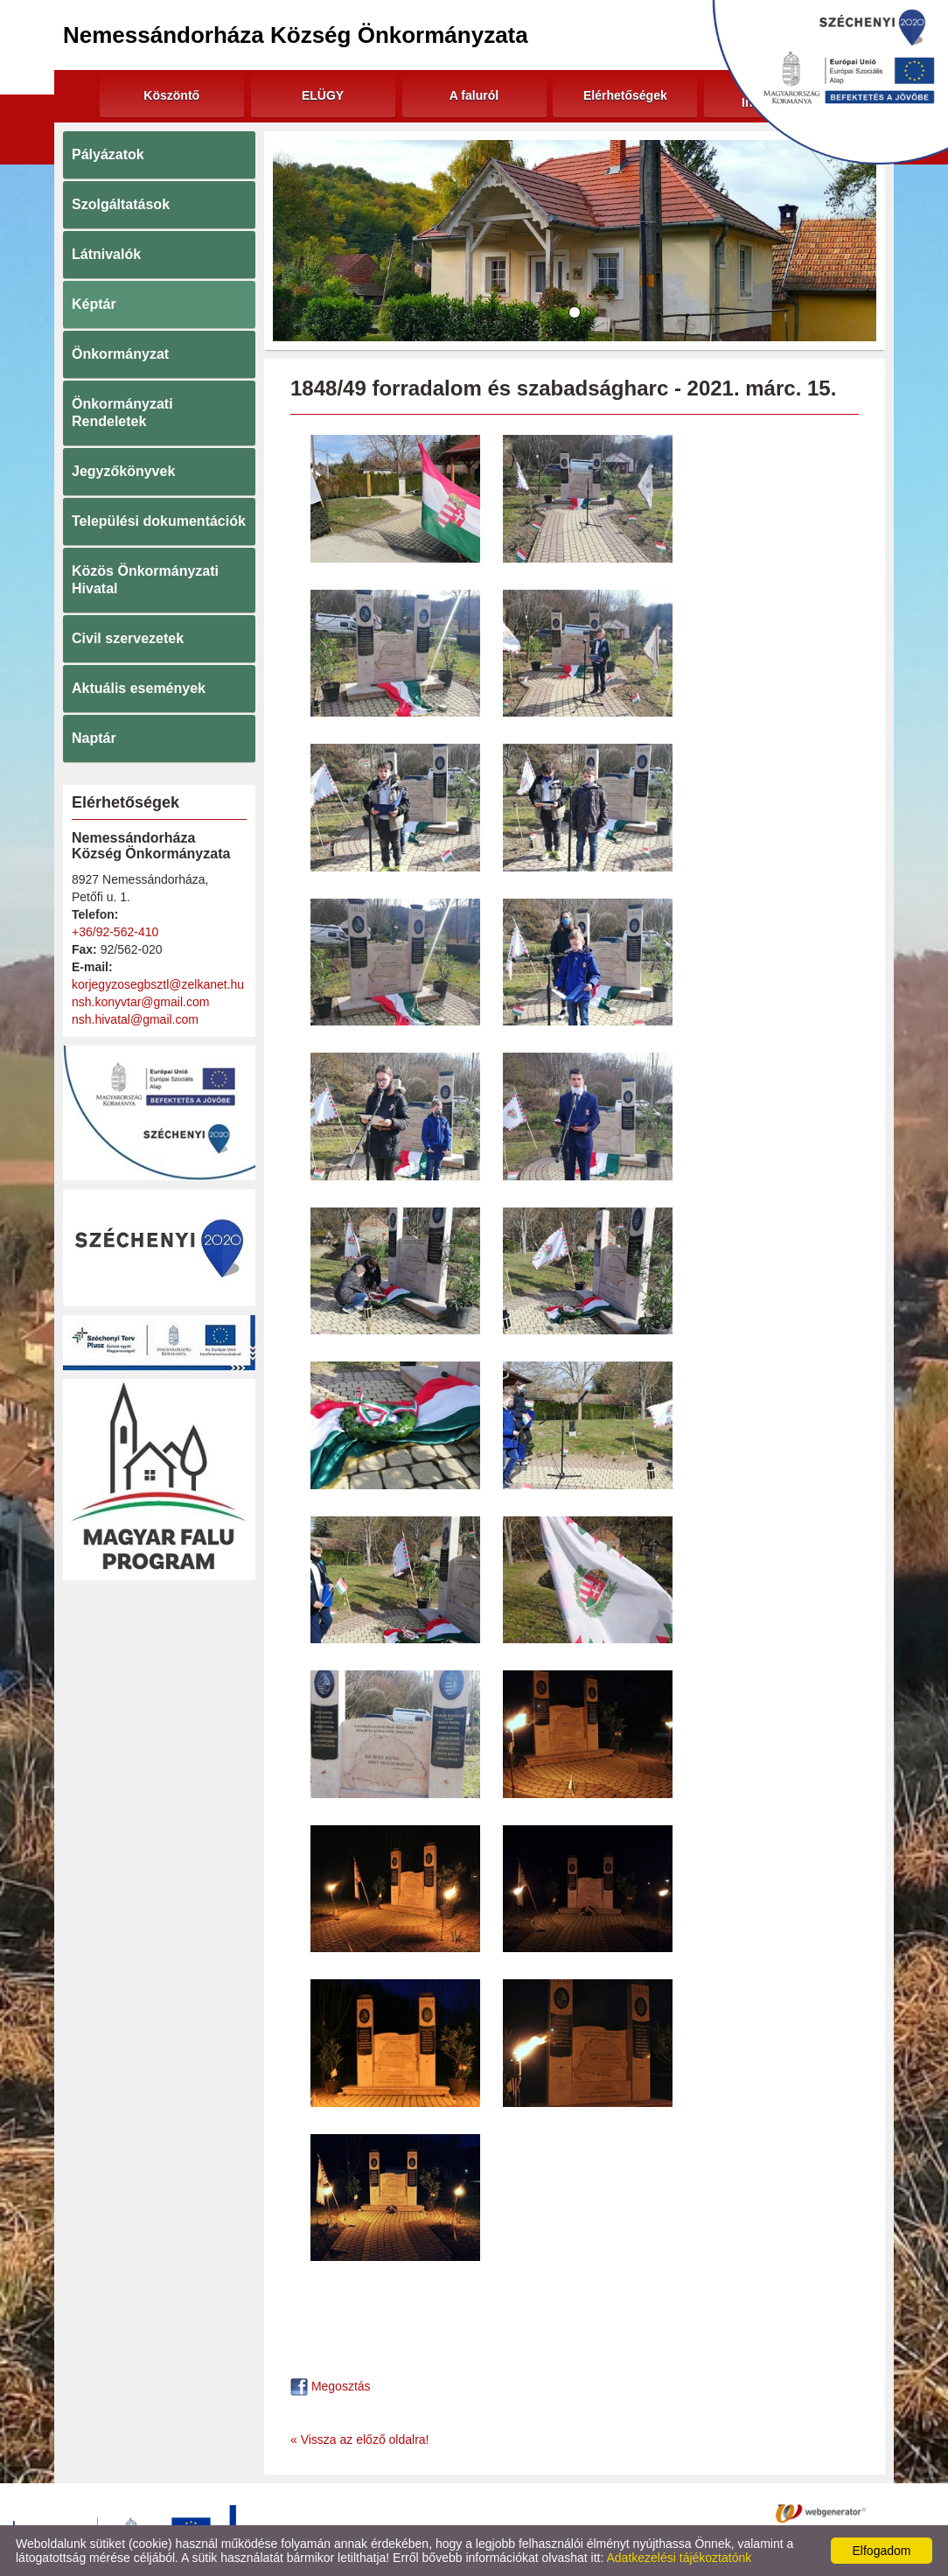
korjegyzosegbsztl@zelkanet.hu (158, 984)
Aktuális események (139, 688)
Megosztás (330, 2386)
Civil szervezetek (128, 638)
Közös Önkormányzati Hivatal (145, 580)
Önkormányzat (120, 353)
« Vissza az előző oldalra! (359, 2439)
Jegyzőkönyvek (123, 471)
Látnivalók (106, 254)
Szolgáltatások (121, 204)
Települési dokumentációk (159, 521)
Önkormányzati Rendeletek (122, 412)
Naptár (94, 738)
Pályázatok (108, 154)
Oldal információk (585, 2512)
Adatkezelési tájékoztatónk (678, 2558)
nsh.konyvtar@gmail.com (140, 1002)
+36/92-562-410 (115, 932)
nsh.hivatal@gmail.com (135, 1019)
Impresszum (683, 2512)
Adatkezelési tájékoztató (455, 2512)
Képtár (94, 304)
